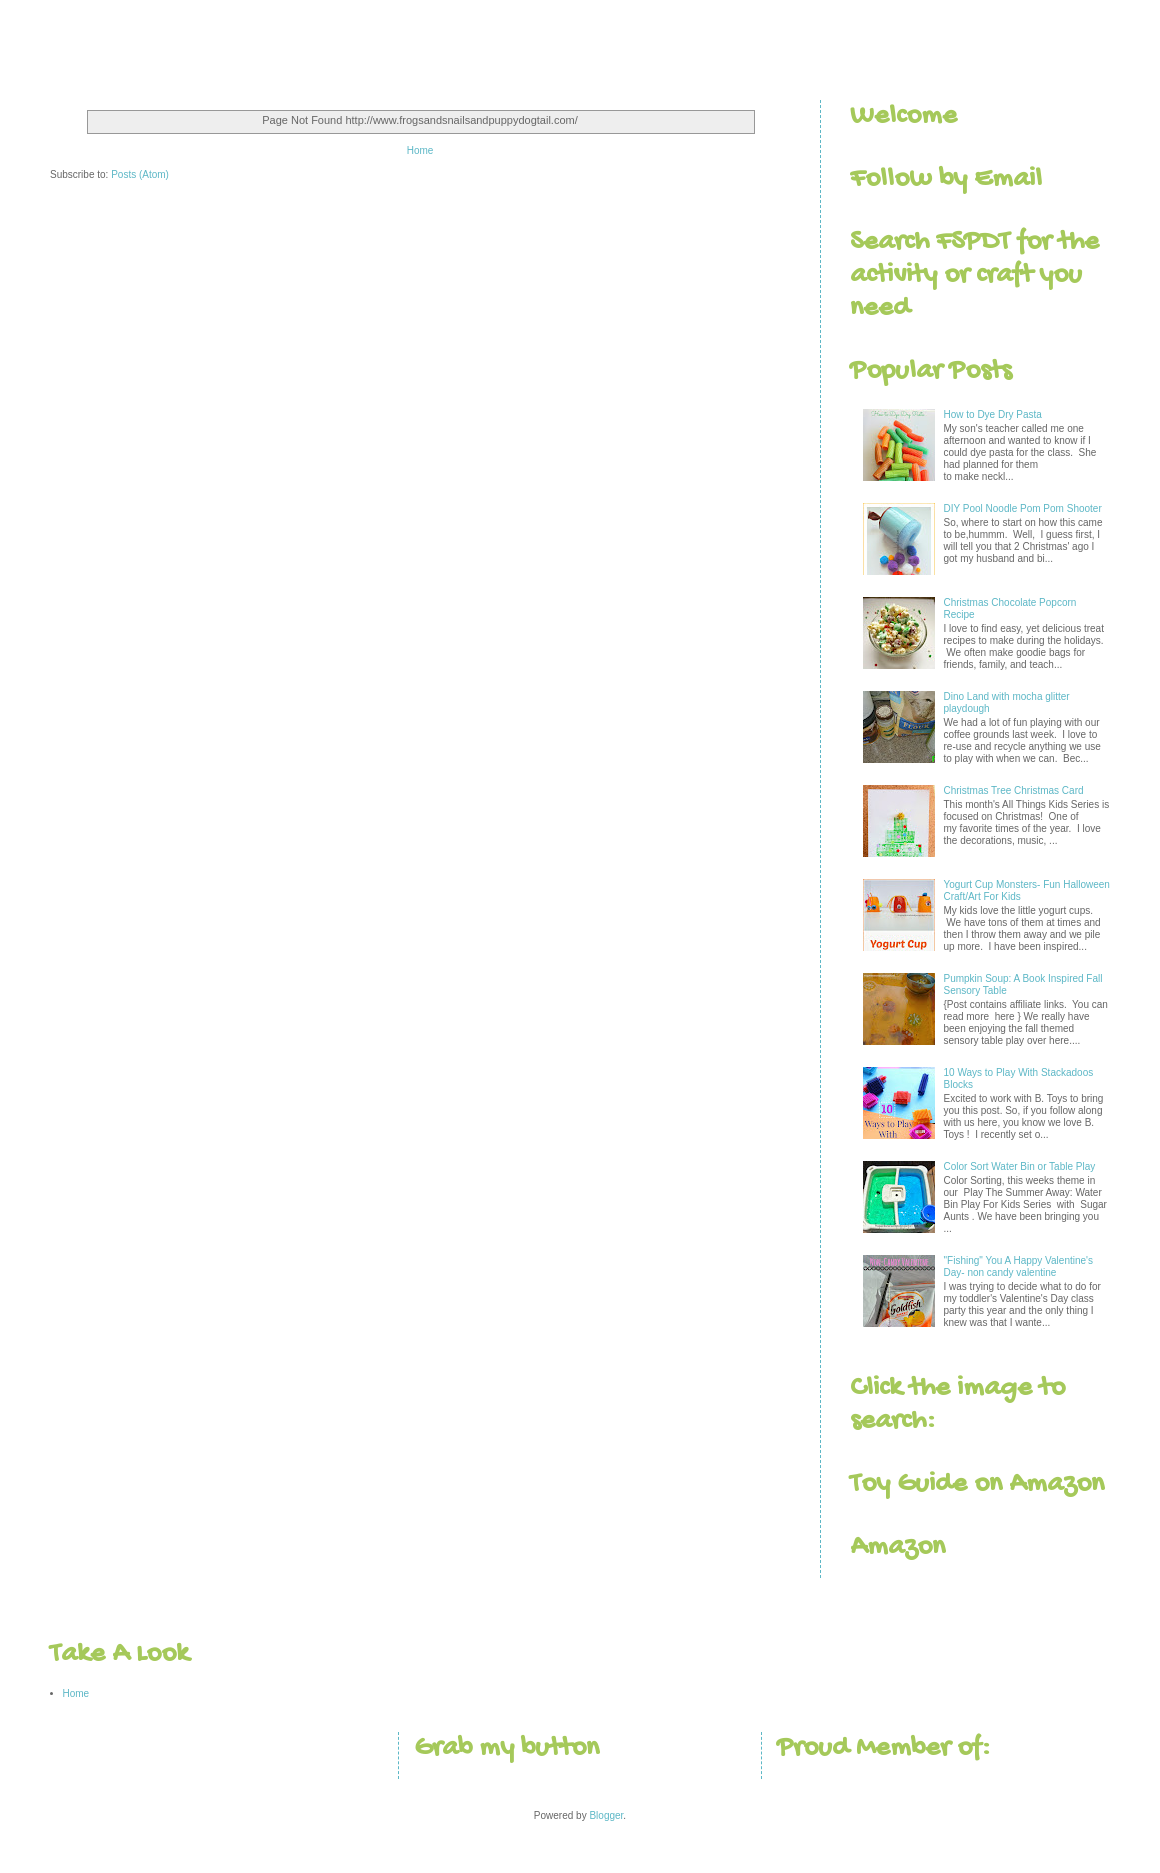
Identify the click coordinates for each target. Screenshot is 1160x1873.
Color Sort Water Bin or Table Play (1020, 1166)
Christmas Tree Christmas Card (1014, 790)
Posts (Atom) (140, 174)
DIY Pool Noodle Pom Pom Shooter (1023, 508)
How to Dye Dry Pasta (993, 414)
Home (420, 150)
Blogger (606, 1815)
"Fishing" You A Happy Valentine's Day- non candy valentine (1018, 1266)
